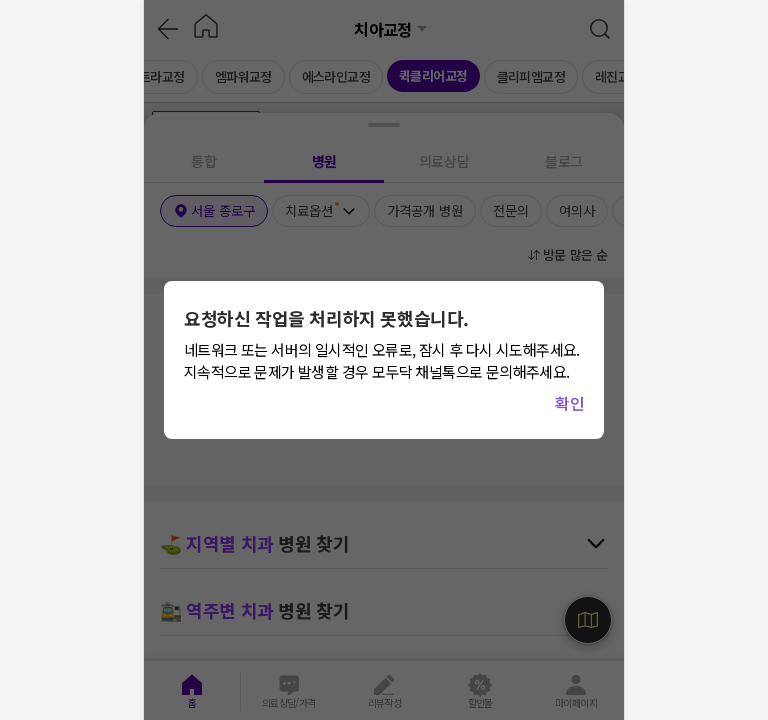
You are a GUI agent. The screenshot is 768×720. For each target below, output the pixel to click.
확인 (569, 403)
